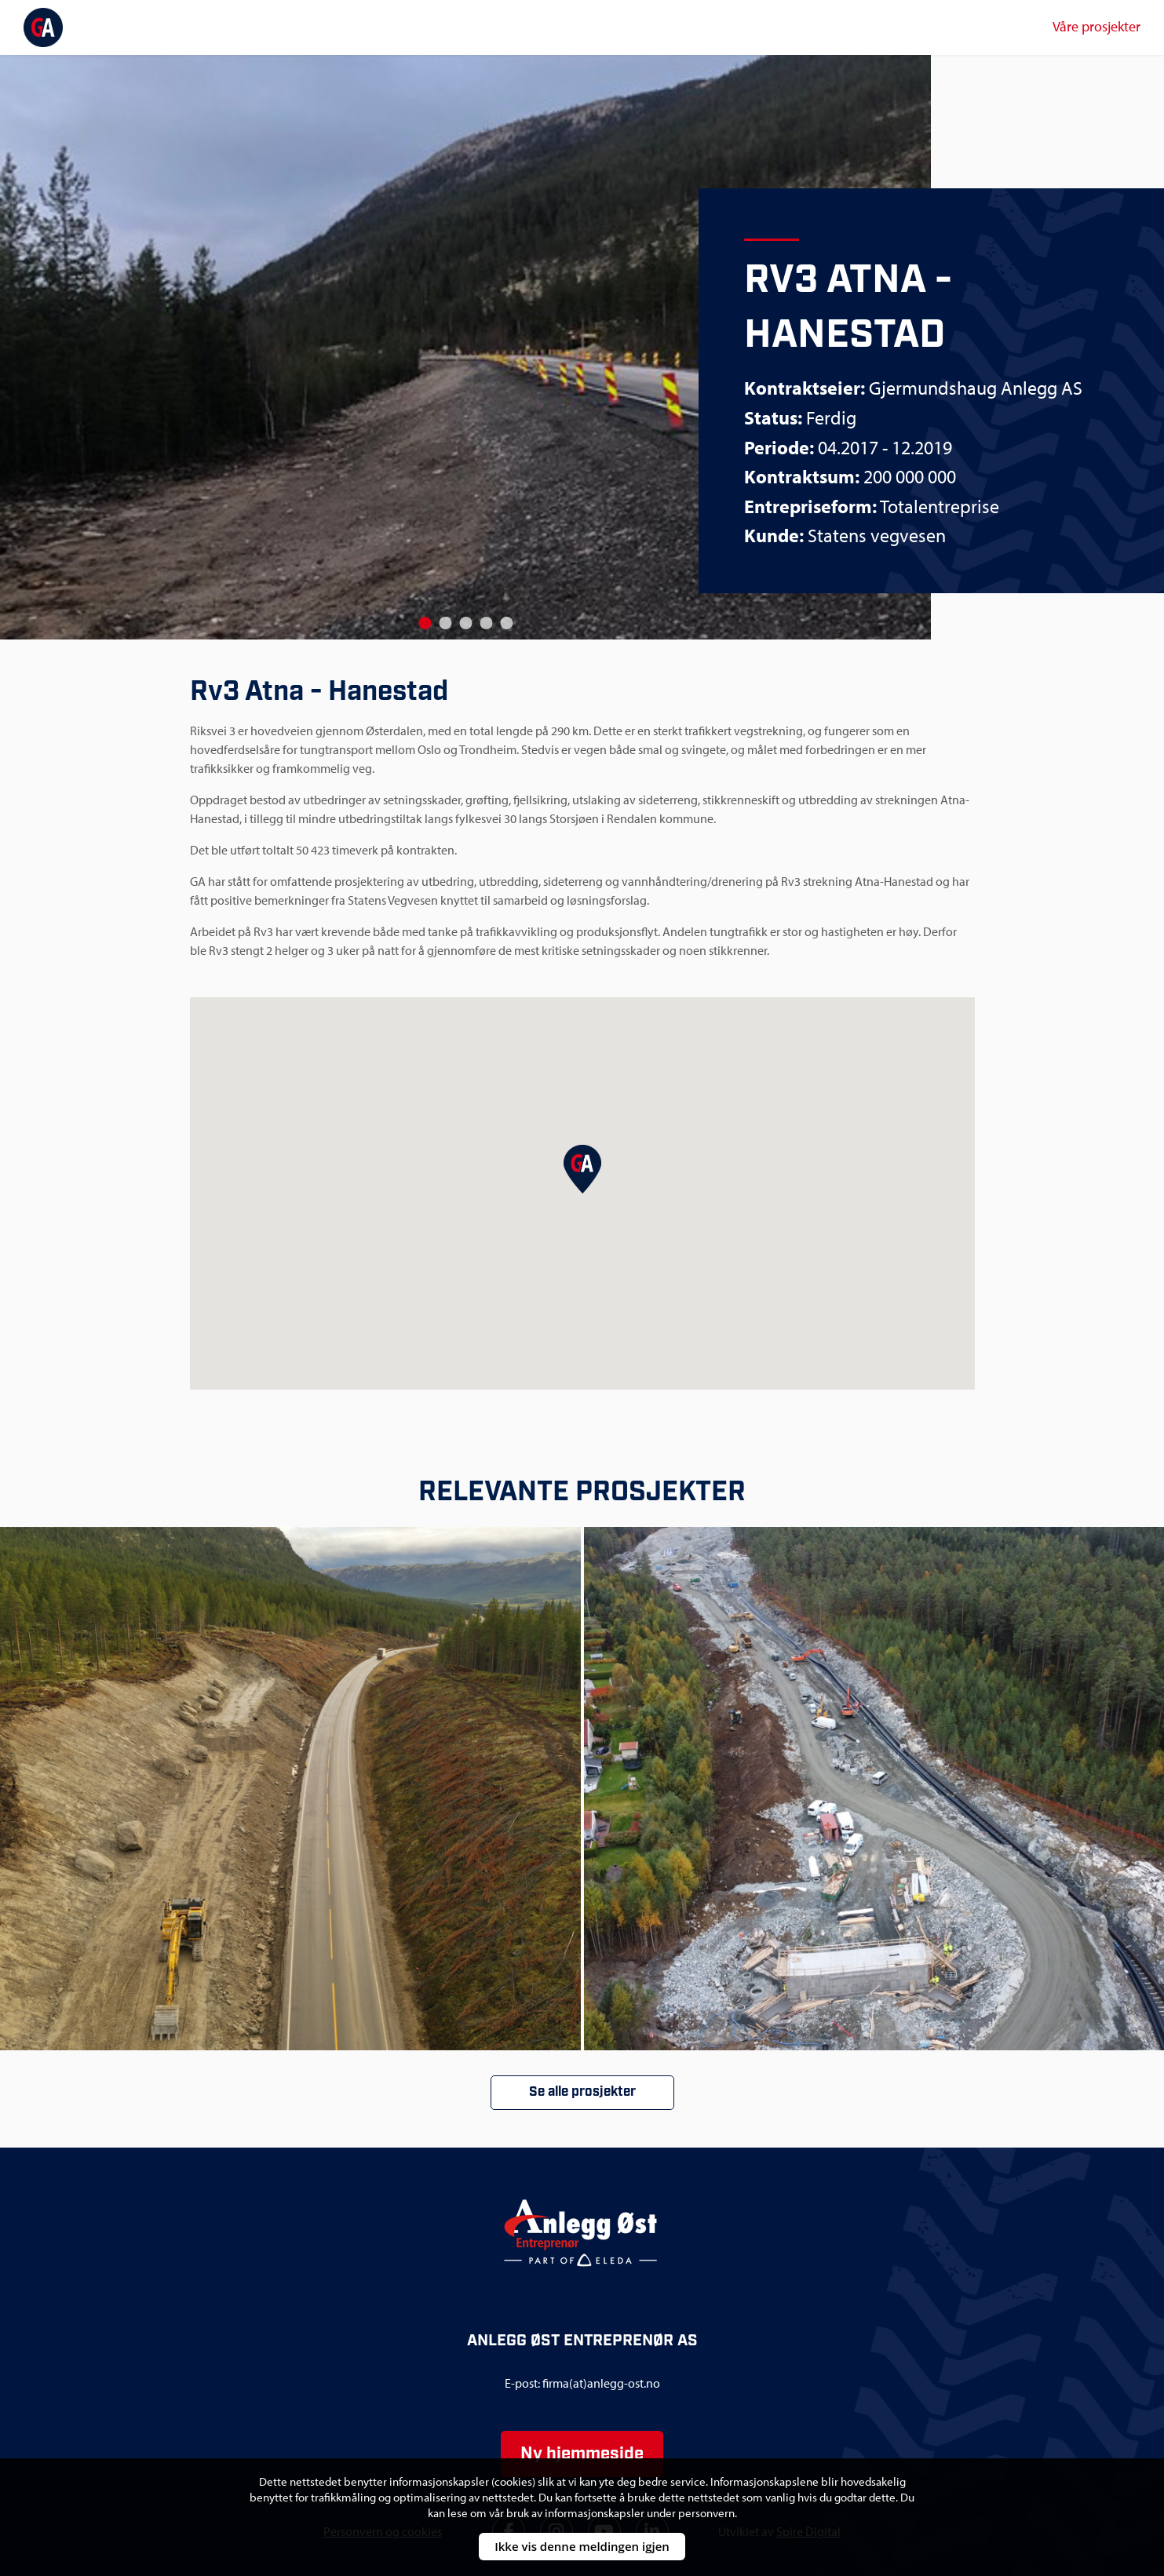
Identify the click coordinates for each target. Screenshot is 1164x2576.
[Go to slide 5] (506, 623)
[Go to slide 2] (445, 623)
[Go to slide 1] (424, 623)
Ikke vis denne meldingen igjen (582, 2546)
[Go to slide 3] (465, 623)
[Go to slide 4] (486, 623)
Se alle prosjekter (582, 2092)
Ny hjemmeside (582, 2454)
